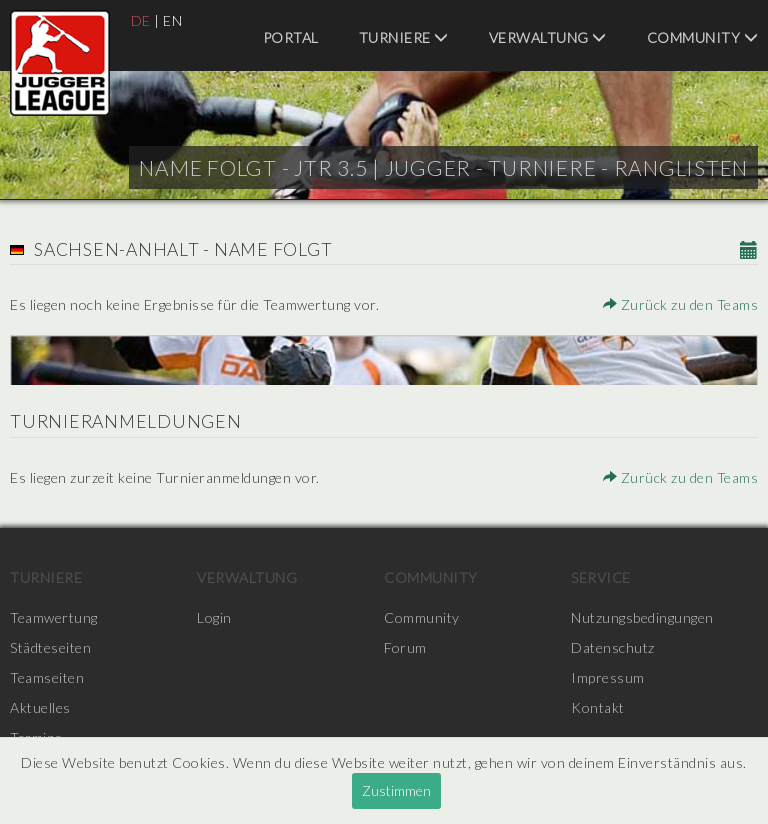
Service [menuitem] (601, 577)
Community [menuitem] (703, 37)
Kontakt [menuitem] (598, 707)
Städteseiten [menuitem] (50, 647)
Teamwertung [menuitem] (54, 617)
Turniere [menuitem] (404, 37)
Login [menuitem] (214, 617)
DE (141, 20)
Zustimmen (396, 790)
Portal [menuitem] (291, 37)
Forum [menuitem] (405, 647)
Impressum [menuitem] (608, 677)
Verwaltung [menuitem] (548, 37)
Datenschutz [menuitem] (613, 647)
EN (172, 20)
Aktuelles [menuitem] (40, 707)
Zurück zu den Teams (681, 304)
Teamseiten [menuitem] (47, 677)
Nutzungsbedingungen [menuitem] (642, 617)
